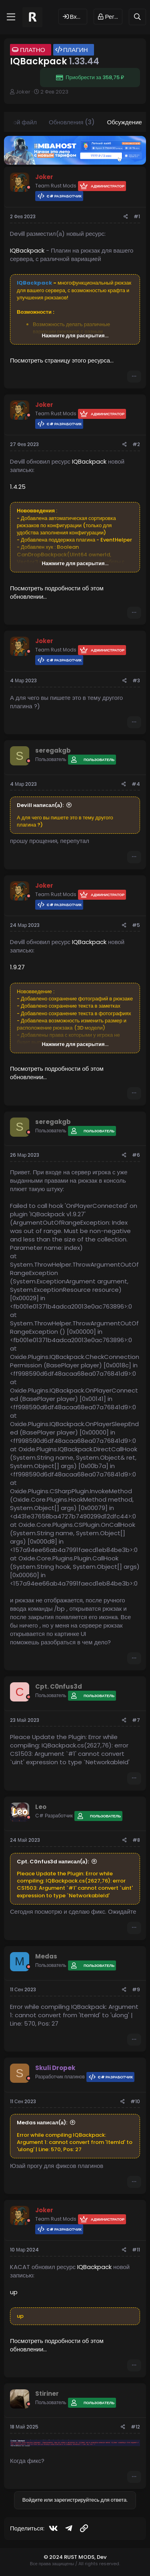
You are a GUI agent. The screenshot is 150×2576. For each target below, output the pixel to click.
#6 (136, 1155)
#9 (136, 1989)
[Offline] (28, 187)
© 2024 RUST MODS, (70, 2557)
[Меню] (11, 17)
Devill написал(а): (40, 805)
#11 (136, 2249)
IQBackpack (27, 250)
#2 (136, 444)
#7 (136, 1720)
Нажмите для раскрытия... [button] (75, 335)
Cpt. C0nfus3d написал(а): (53, 1861)
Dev (101, 2557)
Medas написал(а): (42, 2122)
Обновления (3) (72, 122)
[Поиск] (137, 17)
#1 (137, 216)
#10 (135, 2101)
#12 (135, 2426)
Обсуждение (124, 122)
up (14, 2292)
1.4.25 (18, 486)
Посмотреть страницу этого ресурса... (62, 360)
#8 (136, 1840)
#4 (136, 784)
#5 (136, 925)
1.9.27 (17, 967)
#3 (136, 680)
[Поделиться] (126, 216)
